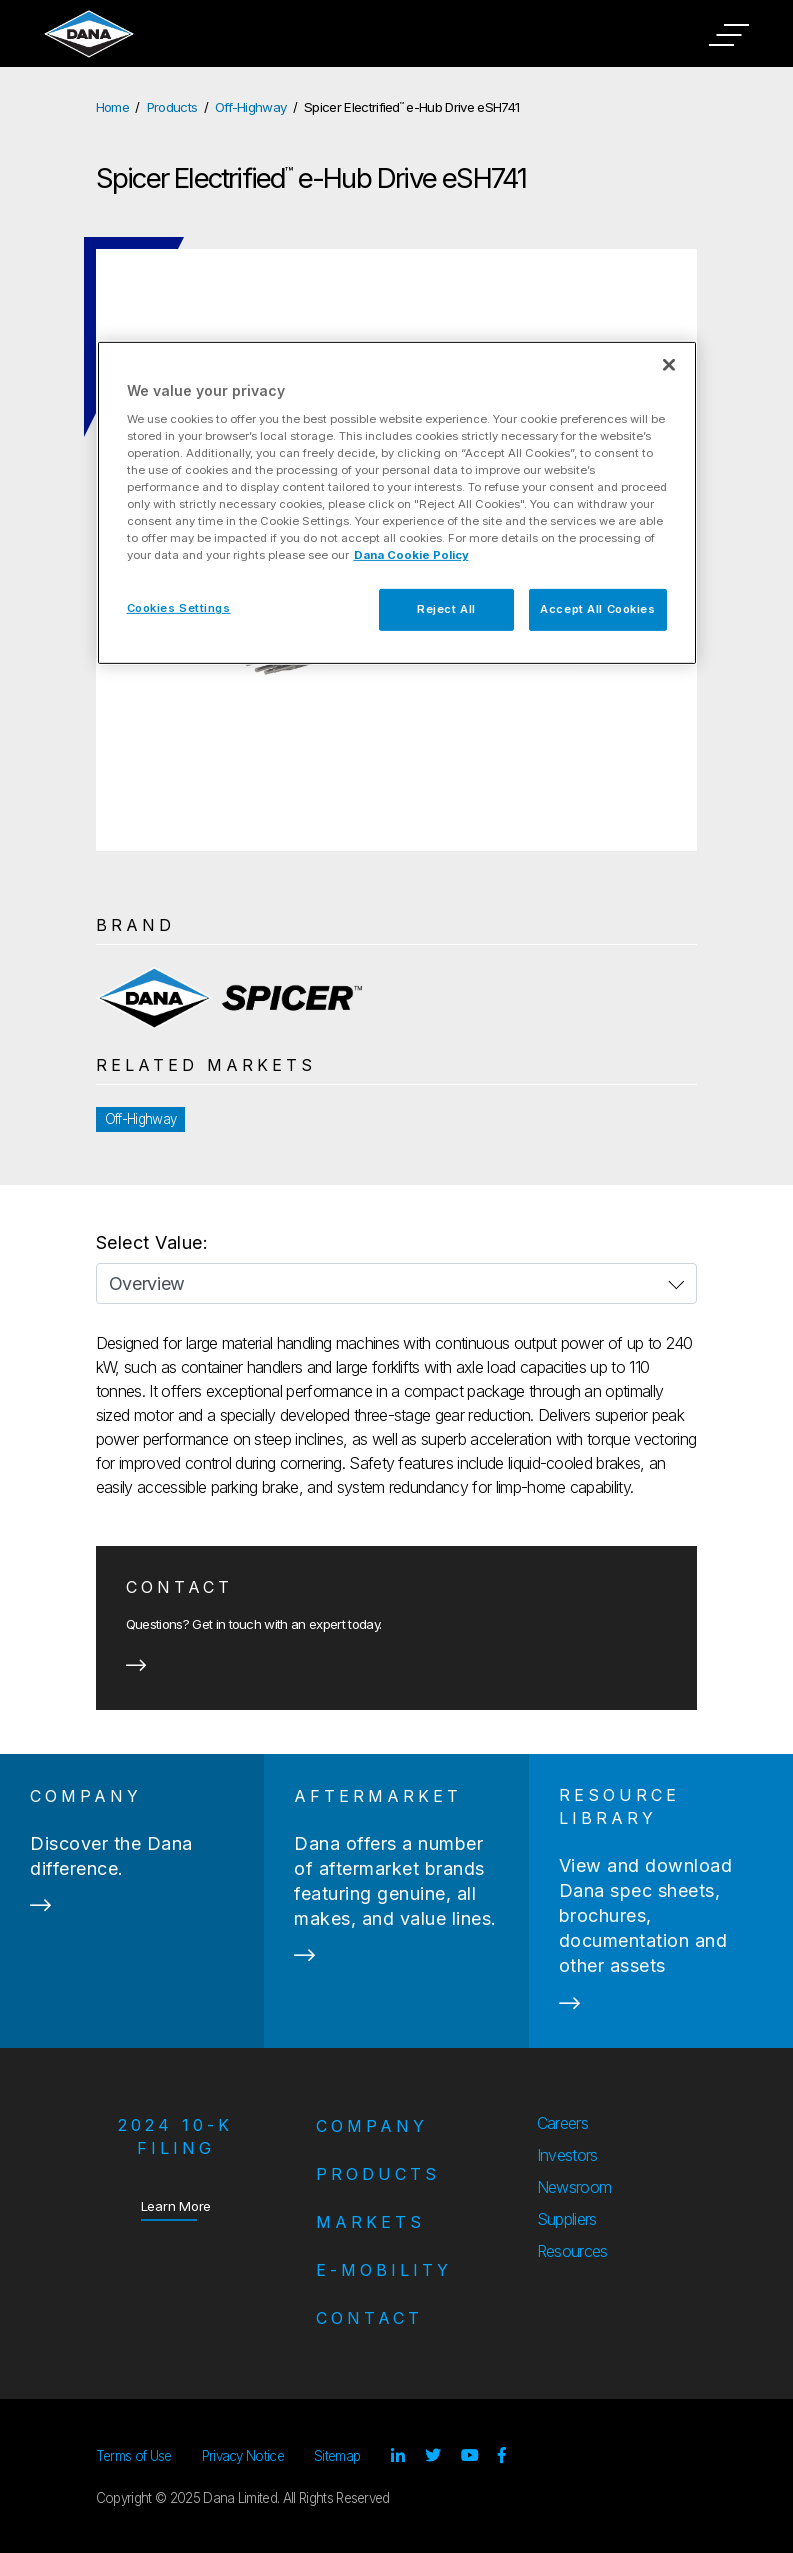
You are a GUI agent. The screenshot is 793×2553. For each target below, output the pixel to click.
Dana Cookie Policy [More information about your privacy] (411, 555)
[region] (397, 503)
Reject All (446, 609)
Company (372, 2126)
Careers (562, 2123)
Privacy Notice (243, 2456)
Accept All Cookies (597, 609)
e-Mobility (384, 2270)
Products (172, 107)
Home (112, 107)
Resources (572, 2251)
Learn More (176, 2205)
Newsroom (574, 2187)
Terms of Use (134, 2456)
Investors (567, 2155)
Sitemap (337, 2456)
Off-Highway (251, 107)
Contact (369, 2318)
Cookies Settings (179, 608)
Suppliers (567, 2219)
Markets (370, 2222)
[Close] (669, 365)
